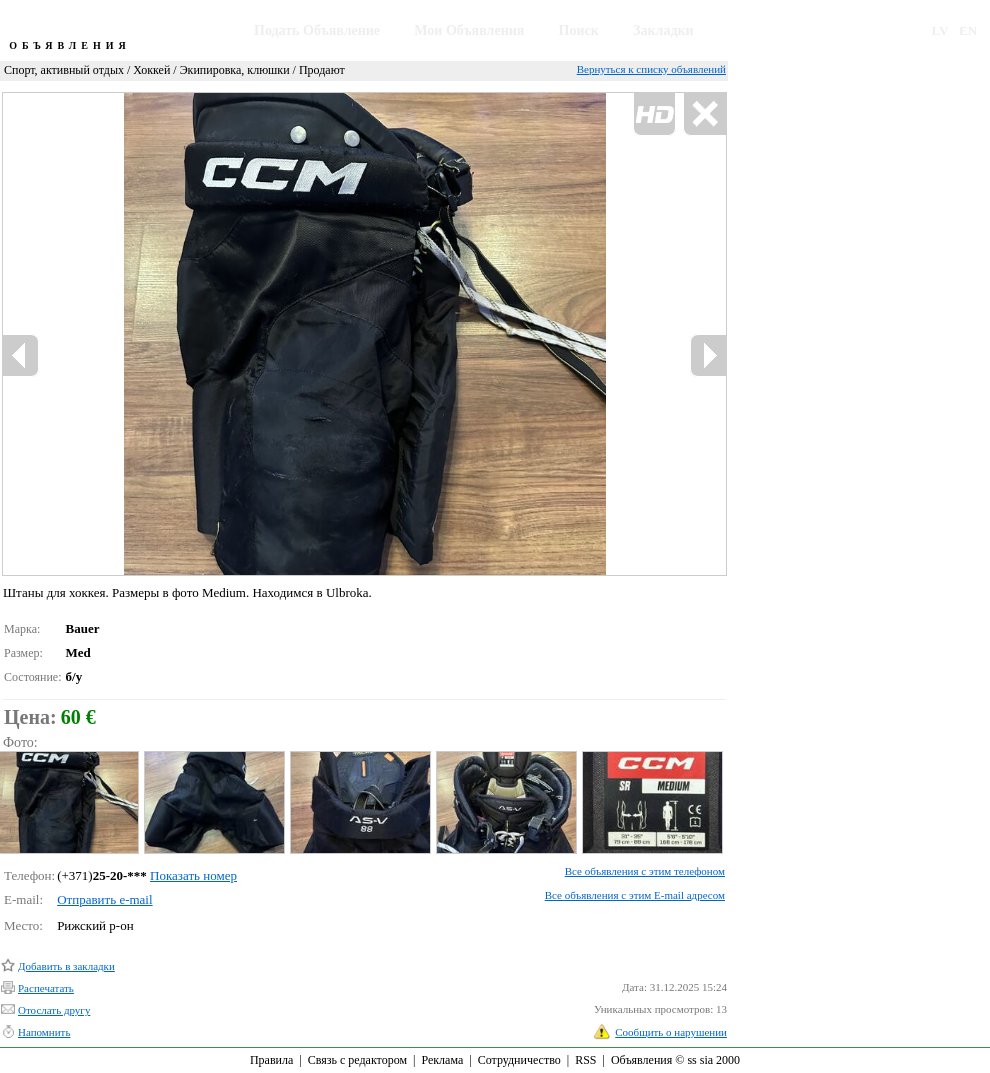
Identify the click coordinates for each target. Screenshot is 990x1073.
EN (968, 30)
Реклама (442, 1060)
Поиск (579, 30)
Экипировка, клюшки (235, 70)
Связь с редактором (357, 1060)
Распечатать (46, 988)
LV (940, 30)
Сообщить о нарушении (671, 1032)
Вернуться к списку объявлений (651, 69)
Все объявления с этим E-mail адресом (635, 895)
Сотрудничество (519, 1060)
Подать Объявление (317, 30)
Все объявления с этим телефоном (645, 871)
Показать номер (193, 875)
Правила (271, 1060)
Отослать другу (54, 1010)
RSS (585, 1060)
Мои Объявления (469, 30)
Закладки (663, 30)
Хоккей (151, 70)
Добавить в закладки (66, 966)
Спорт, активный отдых (64, 70)
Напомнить (44, 1032)
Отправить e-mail (104, 899)
